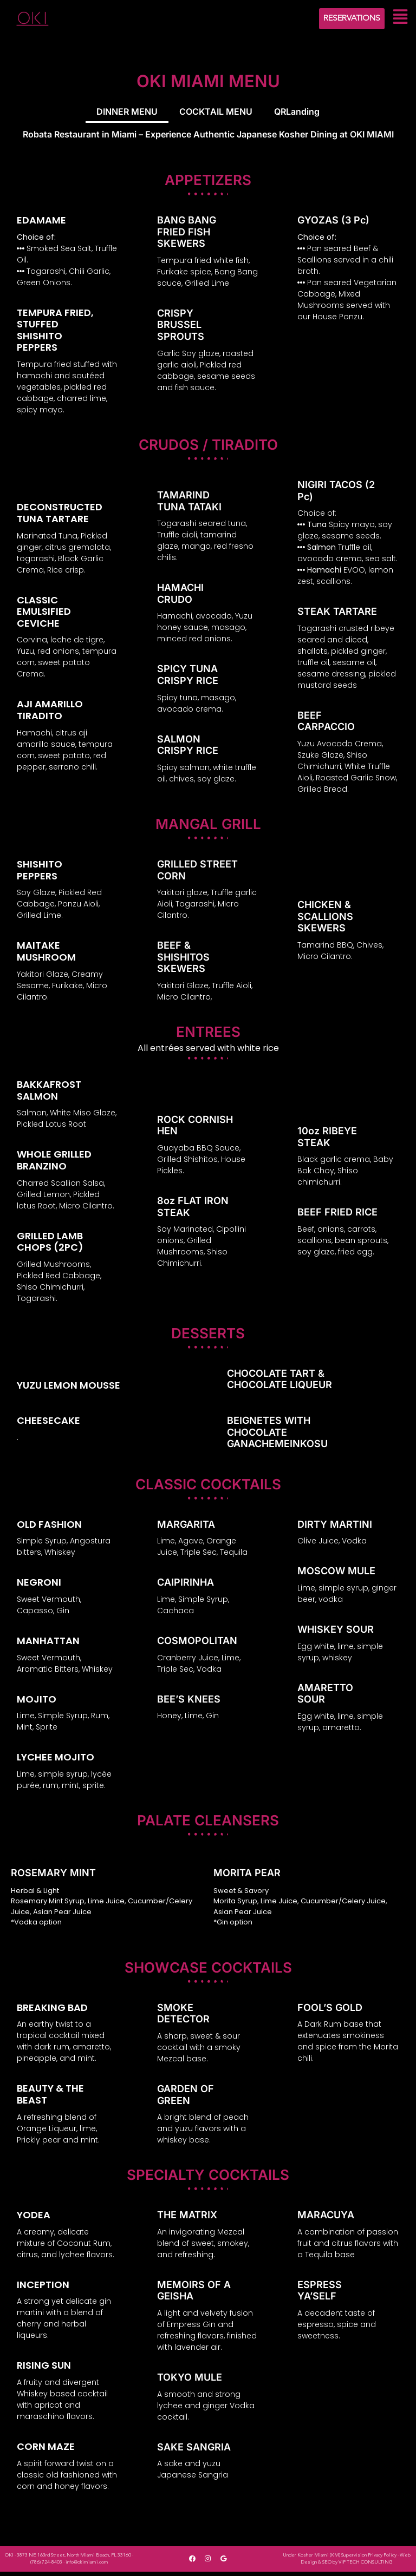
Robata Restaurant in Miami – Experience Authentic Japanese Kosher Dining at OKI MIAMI (208, 137)
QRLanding (297, 112)
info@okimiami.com (87, 2566)
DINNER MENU (127, 112)
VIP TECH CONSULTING (366, 2566)
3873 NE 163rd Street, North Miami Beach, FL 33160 (74, 2559)
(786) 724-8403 (46, 2566)
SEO (327, 2566)
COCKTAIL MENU (215, 112)
